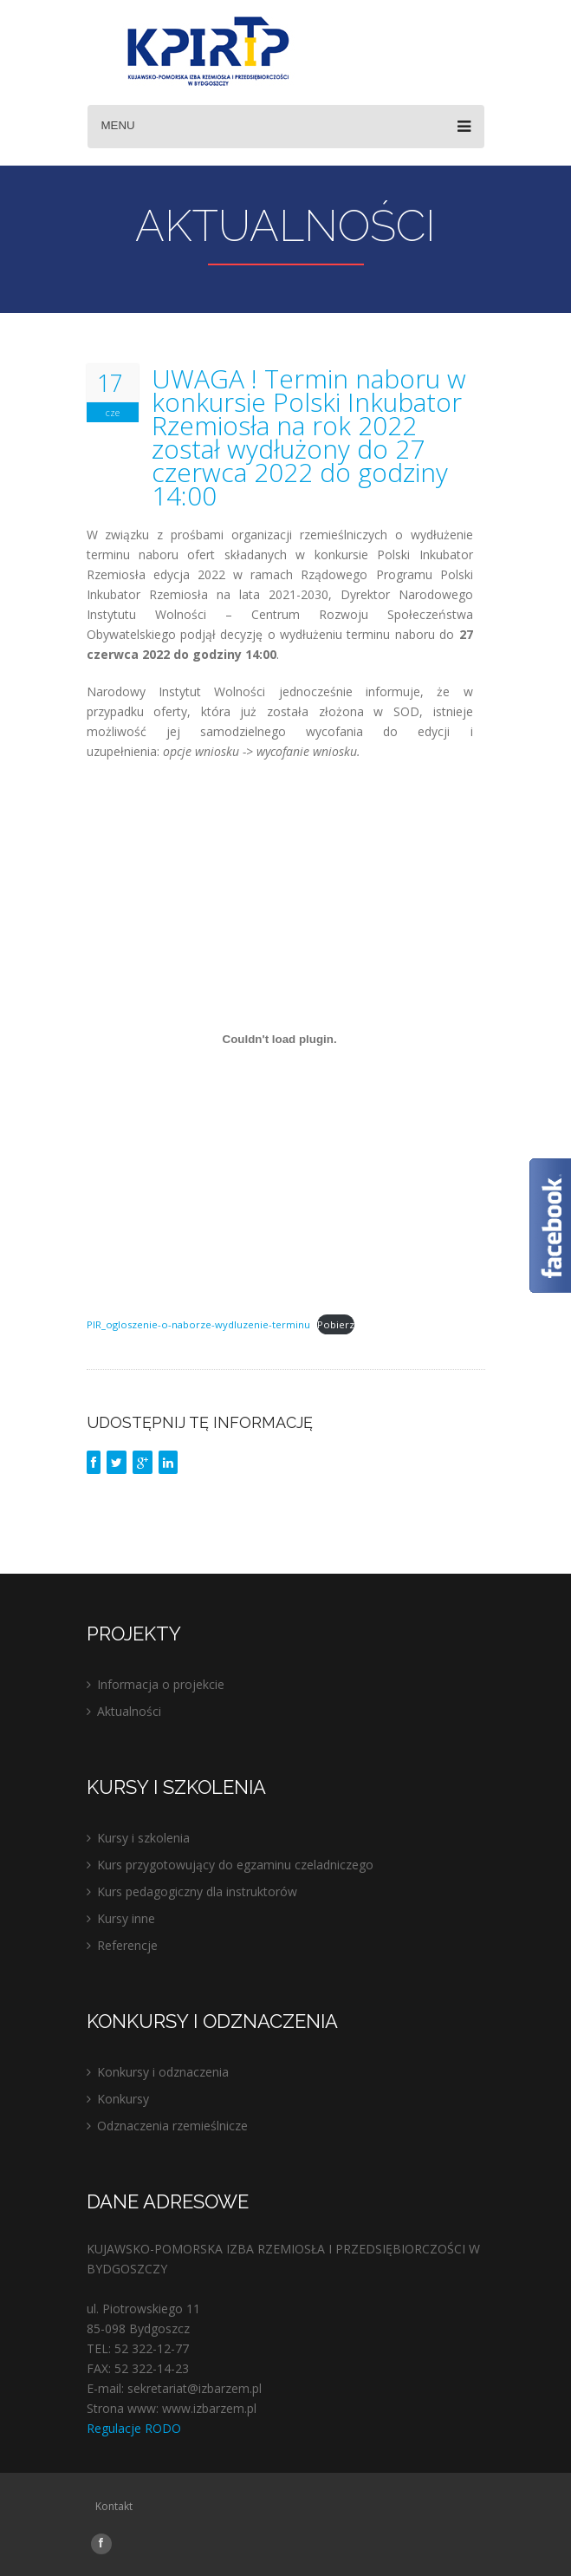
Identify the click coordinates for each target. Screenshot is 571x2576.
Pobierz (335, 1324)
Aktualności (129, 1711)
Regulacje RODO (134, 2428)
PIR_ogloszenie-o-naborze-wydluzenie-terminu (198, 1324)
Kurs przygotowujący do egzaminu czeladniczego (235, 1864)
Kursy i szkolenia (143, 1837)
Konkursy (123, 2098)
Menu (285, 126)
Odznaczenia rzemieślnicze (172, 2125)
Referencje (127, 1945)
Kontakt (114, 2506)
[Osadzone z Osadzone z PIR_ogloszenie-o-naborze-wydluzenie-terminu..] (280, 1039)
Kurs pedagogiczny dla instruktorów (197, 1891)
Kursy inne (126, 1918)
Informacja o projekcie (160, 1684)
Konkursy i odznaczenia (163, 2072)
